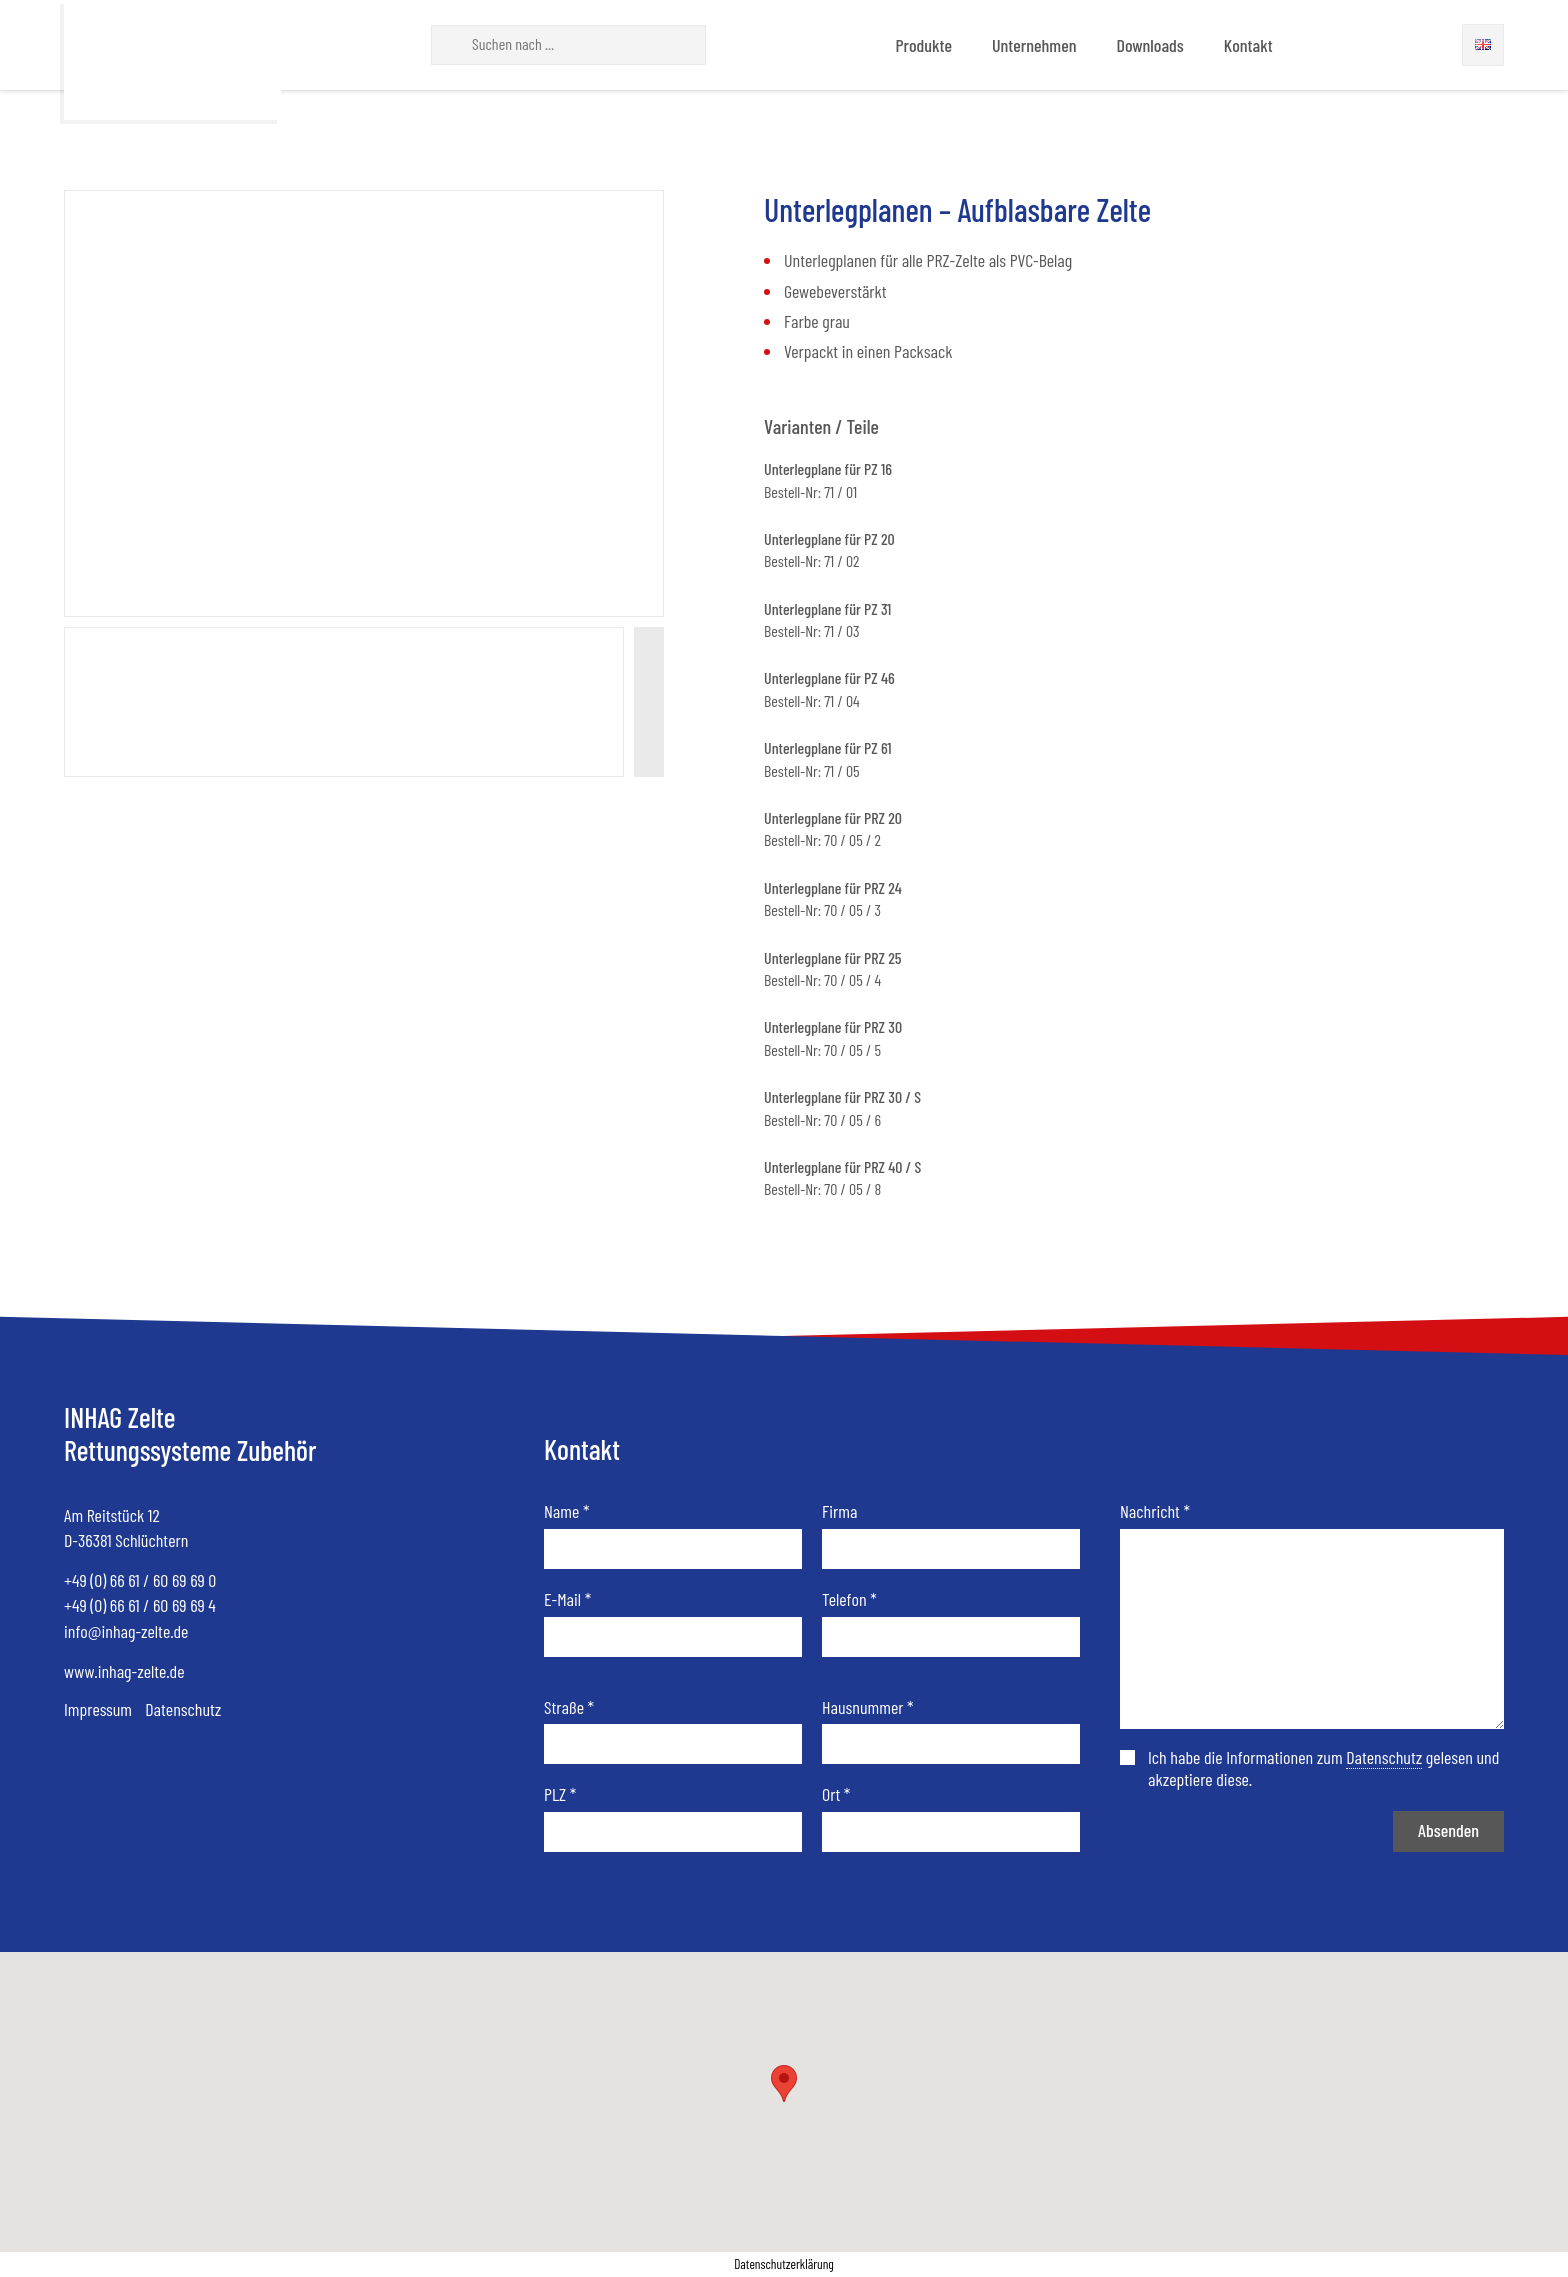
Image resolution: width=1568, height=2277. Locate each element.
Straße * (569, 1707)
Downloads (1149, 45)
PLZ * (560, 1794)
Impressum (98, 1709)
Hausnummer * (868, 1707)
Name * (566, 1511)
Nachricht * (1155, 1511)
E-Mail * (567, 1599)
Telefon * (849, 1599)
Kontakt (1248, 45)
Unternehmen (1034, 45)
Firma (839, 1511)
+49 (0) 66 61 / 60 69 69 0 (140, 1580)
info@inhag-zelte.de (126, 1631)
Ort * (836, 1794)
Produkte (923, 45)
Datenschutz (183, 1709)
